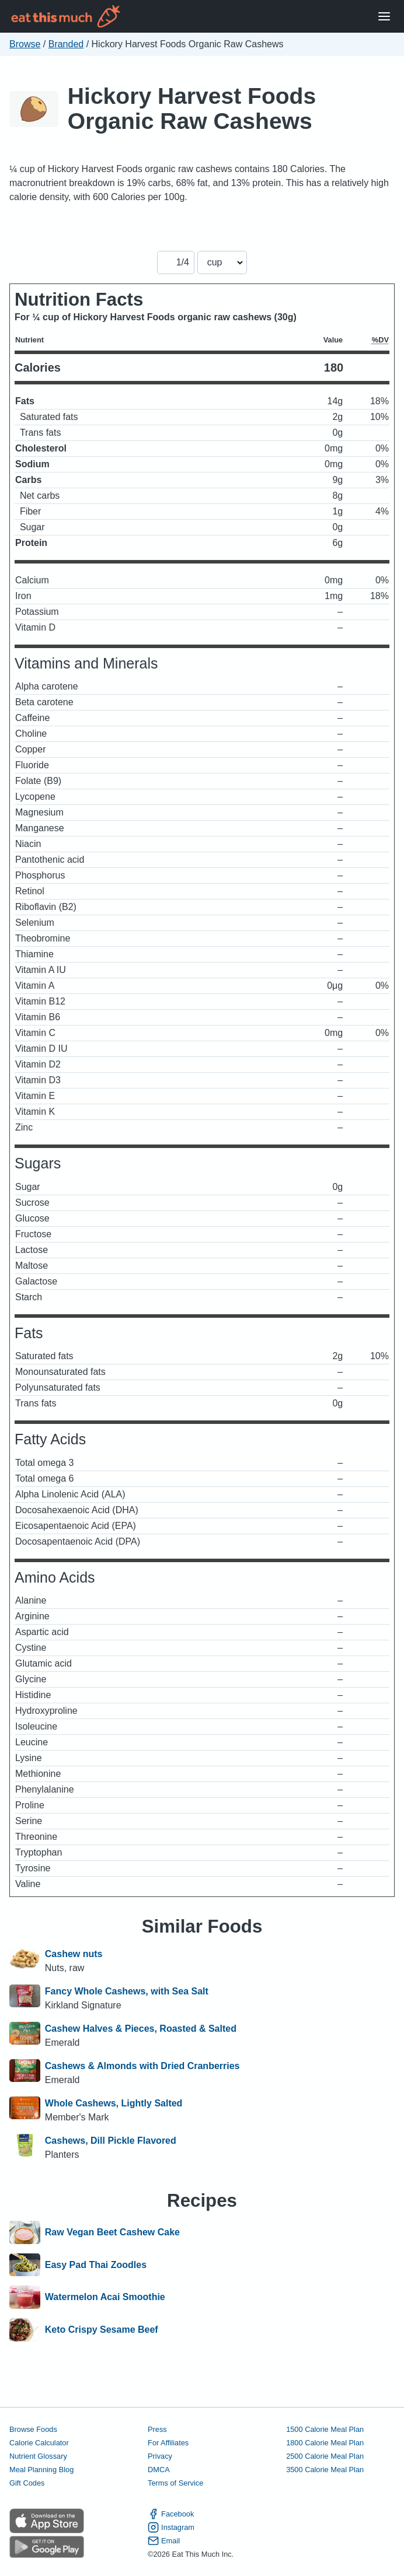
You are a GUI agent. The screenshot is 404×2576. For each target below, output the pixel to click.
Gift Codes (26, 2483)
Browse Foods (33, 2429)
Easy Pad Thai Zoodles (96, 2265)
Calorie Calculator (39, 2442)
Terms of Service (175, 2483)
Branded (66, 44)
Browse (24, 44)
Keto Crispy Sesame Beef (101, 2330)
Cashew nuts (74, 1954)
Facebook (171, 2513)
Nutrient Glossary (38, 2456)
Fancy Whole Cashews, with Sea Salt (126, 1991)
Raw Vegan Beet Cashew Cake (112, 2232)
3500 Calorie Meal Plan (325, 2469)
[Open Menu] (384, 16)
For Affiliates (168, 2442)
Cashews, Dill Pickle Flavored (110, 2141)
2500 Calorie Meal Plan (325, 2456)
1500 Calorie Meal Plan (325, 2429)
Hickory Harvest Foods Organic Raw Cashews (192, 108)
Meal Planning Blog (41, 2469)
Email (164, 2540)
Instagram (171, 2527)
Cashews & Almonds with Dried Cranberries (142, 2066)
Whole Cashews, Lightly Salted (114, 2103)
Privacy (160, 2456)
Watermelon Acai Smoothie (105, 2297)
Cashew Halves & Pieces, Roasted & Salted (140, 2029)
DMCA (159, 2469)
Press (157, 2429)
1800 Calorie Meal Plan (325, 2442)
